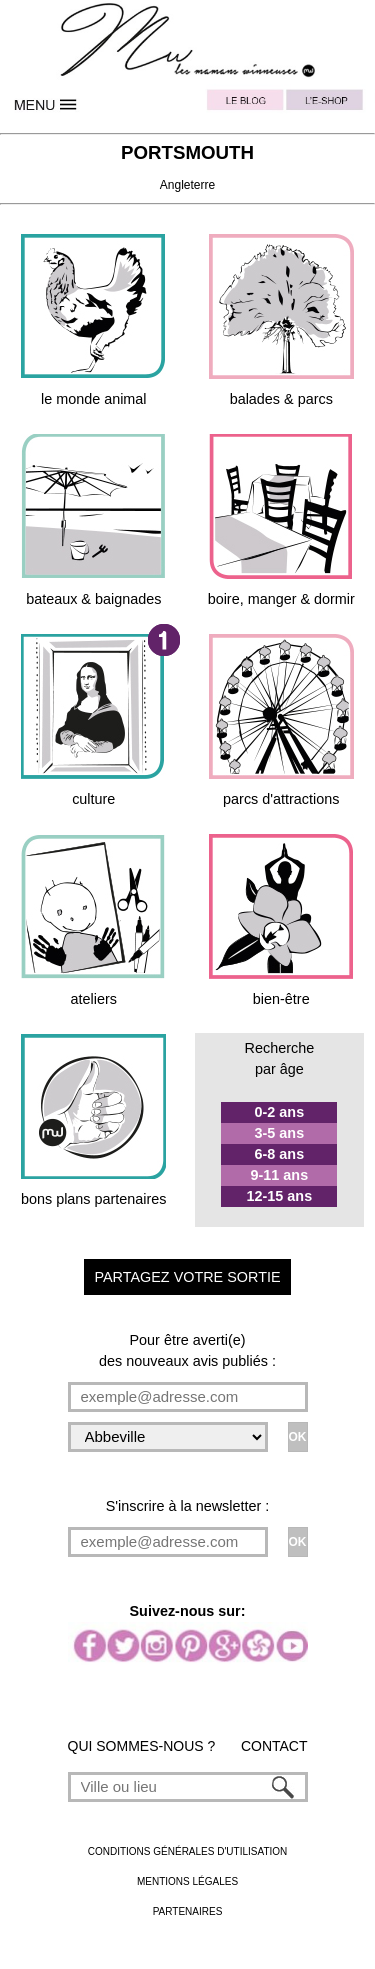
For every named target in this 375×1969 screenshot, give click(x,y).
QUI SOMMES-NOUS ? (142, 1746)
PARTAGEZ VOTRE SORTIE (187, 1277)
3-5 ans (280, 1133)
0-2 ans (280, 1112)
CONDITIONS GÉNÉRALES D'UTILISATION (188, 1851)
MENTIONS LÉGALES (187, 1881)
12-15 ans (280, 1196)
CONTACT (274, 1746)
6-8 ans (280, 1154)
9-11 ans (280, 1175)
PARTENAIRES (188, 1911)
